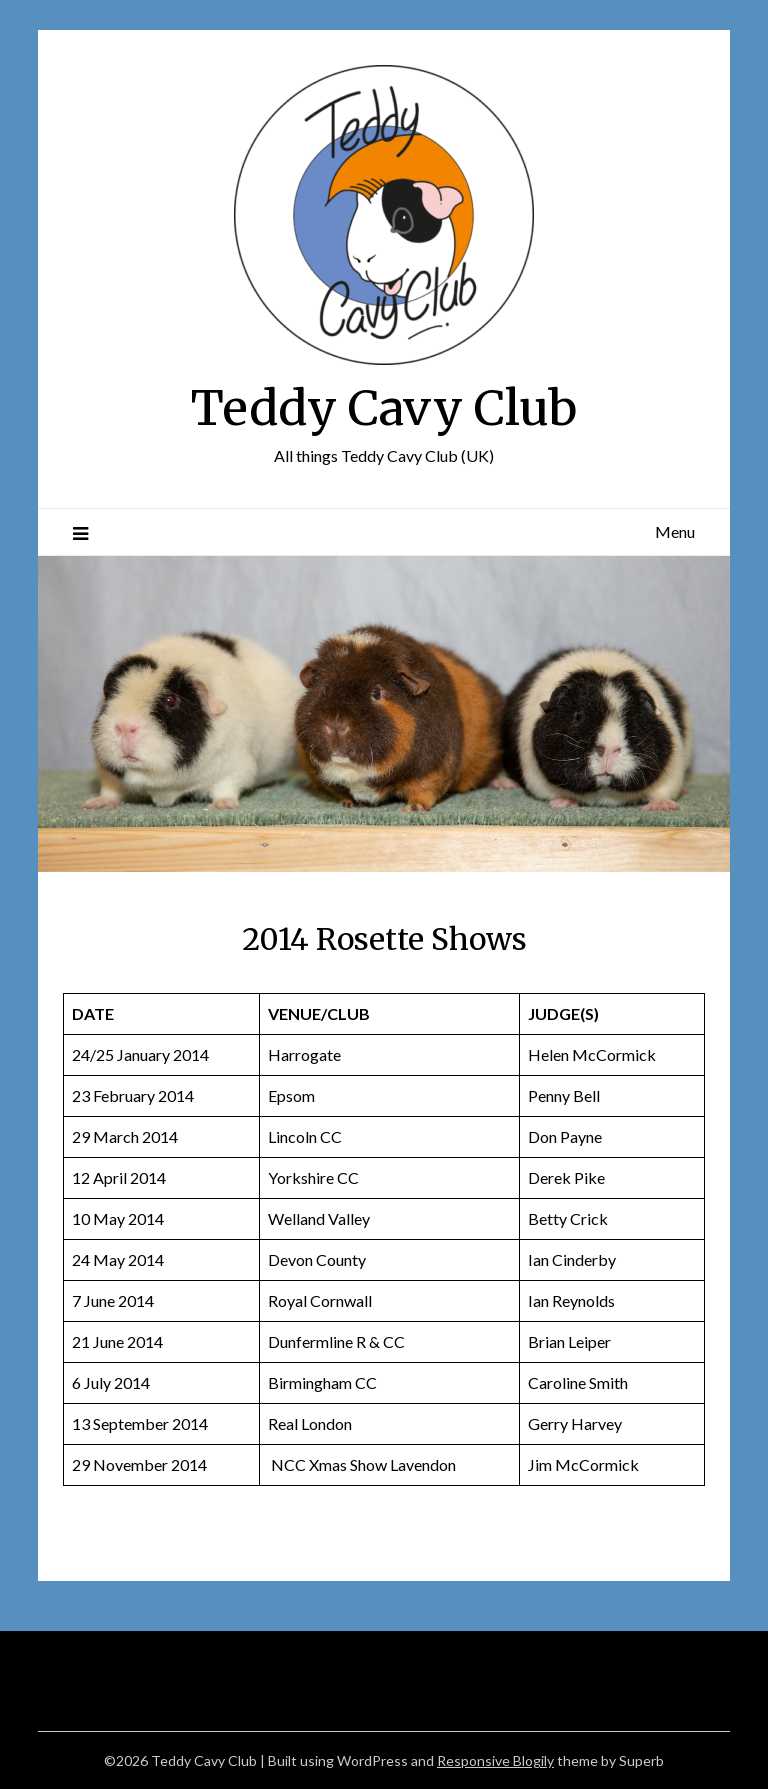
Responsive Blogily (495, 1760)
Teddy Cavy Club (384, 408)
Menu (675, 531)
